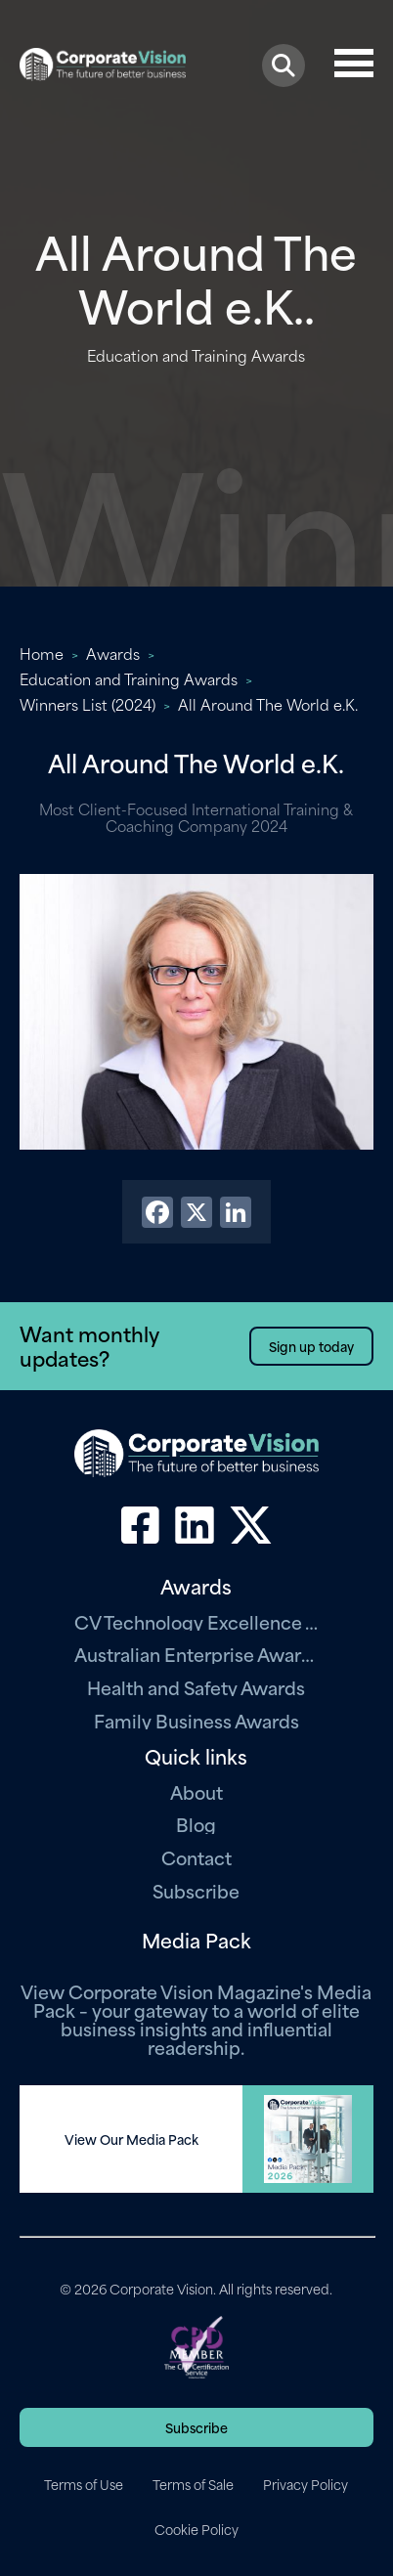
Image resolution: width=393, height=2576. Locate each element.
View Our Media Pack (131, 2139)
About (196, 1791)
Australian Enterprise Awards (196, 1653)
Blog (196, 1823)
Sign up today (311, 1345)
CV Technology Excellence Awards (196, 1621)
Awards (113, 653)
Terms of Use (83, 2484)
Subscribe (196, 1890)
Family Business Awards (196, 1720)
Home (42, 653)
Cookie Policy (196, 2529)
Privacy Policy (305, 2484)
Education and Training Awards (129, 678)
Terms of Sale (193, 2484)
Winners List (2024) (87, 704)
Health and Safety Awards (196, 1687)
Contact (196, 1857)
